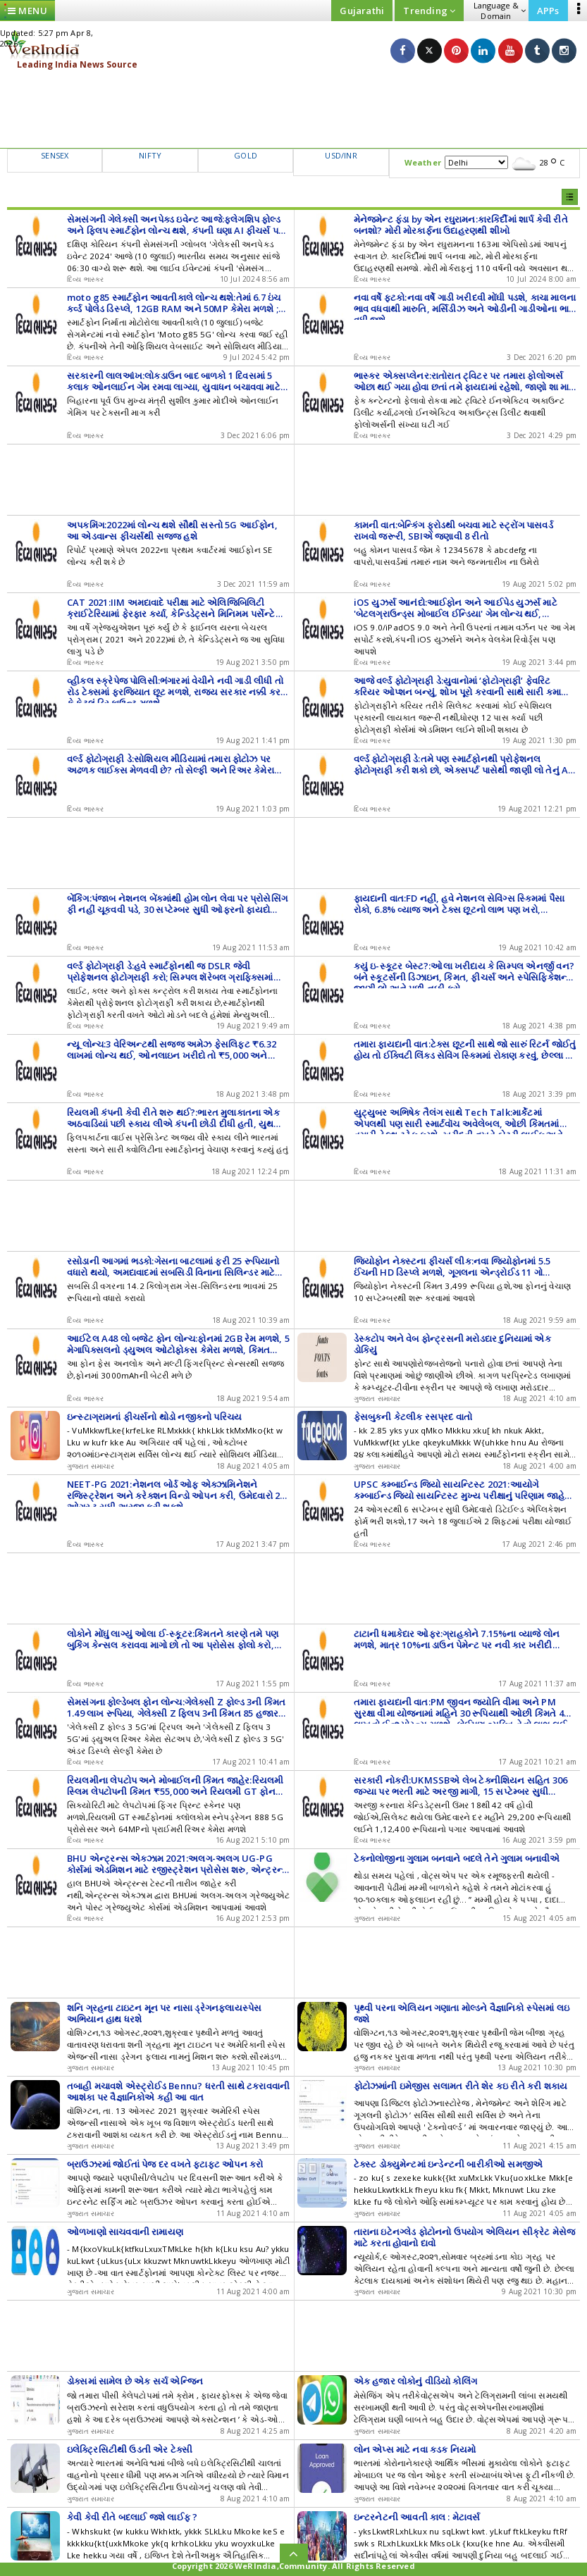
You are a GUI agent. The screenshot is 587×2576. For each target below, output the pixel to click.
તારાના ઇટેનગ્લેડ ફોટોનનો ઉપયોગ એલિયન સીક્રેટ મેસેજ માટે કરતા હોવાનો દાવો (465, 2237)
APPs (548, 10)
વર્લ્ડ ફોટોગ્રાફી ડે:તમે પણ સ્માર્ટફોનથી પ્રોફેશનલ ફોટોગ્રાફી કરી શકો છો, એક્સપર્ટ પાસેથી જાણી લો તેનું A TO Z (461, 770)
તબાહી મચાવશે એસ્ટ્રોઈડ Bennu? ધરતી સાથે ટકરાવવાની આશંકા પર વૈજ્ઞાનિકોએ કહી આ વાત (178, 2091)
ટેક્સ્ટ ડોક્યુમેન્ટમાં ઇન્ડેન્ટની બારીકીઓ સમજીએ (448, 2164)
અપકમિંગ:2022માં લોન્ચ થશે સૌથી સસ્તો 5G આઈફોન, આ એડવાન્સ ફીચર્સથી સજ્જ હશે (172, 530)
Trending (429, 10)
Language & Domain (500, 10)
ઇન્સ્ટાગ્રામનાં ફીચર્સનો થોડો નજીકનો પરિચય (154, 1416)
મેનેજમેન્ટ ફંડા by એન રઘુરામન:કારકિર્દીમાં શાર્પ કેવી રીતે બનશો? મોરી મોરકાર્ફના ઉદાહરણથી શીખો (461, 225)
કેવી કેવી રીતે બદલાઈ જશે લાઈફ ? (132, 2516)
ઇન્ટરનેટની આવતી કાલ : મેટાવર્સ (417, 2516)
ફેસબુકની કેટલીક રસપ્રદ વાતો (413, 1416)
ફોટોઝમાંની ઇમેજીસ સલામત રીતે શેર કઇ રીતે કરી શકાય (461, 2085)
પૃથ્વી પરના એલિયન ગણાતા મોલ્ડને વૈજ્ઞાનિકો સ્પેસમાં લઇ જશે (462, 2013)
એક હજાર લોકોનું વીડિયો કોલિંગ (416, 2381)
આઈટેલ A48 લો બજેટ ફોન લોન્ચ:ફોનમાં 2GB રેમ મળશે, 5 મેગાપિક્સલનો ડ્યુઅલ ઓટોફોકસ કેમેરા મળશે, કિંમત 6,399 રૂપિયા (178, 1349)
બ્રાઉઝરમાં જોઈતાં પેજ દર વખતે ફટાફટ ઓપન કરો (165, 2164)
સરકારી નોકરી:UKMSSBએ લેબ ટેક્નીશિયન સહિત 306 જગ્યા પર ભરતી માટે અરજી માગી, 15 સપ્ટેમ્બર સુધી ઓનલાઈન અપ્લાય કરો (461, 1791)
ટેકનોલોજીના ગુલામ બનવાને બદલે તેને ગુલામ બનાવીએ (457, 1858)
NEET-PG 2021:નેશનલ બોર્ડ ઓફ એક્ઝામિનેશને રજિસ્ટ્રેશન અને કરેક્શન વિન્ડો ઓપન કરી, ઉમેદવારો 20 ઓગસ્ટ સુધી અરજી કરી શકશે (176, 1495)
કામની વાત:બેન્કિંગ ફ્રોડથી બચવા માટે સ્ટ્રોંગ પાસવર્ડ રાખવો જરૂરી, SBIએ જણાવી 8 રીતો (453, 530)
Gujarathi (362, 10)
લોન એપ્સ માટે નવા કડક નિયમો (415, 2449)
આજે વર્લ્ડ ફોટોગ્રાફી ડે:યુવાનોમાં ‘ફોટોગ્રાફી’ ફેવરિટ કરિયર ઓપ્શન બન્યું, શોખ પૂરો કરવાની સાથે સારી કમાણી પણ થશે (463, 691)
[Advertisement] (293, 109)
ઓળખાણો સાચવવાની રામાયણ (125, 2231)
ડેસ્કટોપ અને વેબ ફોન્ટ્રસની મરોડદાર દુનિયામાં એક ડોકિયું (452, 1344)
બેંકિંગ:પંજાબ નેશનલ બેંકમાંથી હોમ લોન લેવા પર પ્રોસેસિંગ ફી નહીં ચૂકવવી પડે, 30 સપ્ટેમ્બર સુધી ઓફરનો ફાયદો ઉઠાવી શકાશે (177, 909)
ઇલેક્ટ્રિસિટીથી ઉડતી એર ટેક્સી (129, 2449)
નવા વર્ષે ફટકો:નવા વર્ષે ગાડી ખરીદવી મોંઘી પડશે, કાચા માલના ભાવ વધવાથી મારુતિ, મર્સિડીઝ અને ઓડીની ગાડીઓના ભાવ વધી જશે (465, 308)
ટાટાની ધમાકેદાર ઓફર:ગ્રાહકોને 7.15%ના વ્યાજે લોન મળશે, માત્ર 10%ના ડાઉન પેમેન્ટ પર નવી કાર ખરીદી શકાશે (457, 1644)
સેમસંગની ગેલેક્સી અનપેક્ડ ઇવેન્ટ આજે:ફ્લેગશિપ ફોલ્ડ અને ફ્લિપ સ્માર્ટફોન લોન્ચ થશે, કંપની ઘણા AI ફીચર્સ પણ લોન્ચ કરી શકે (176, 230)
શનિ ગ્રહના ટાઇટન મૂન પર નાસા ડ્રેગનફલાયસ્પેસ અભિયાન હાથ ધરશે (164, 2013)
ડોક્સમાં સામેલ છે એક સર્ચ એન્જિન (135, 2381)
